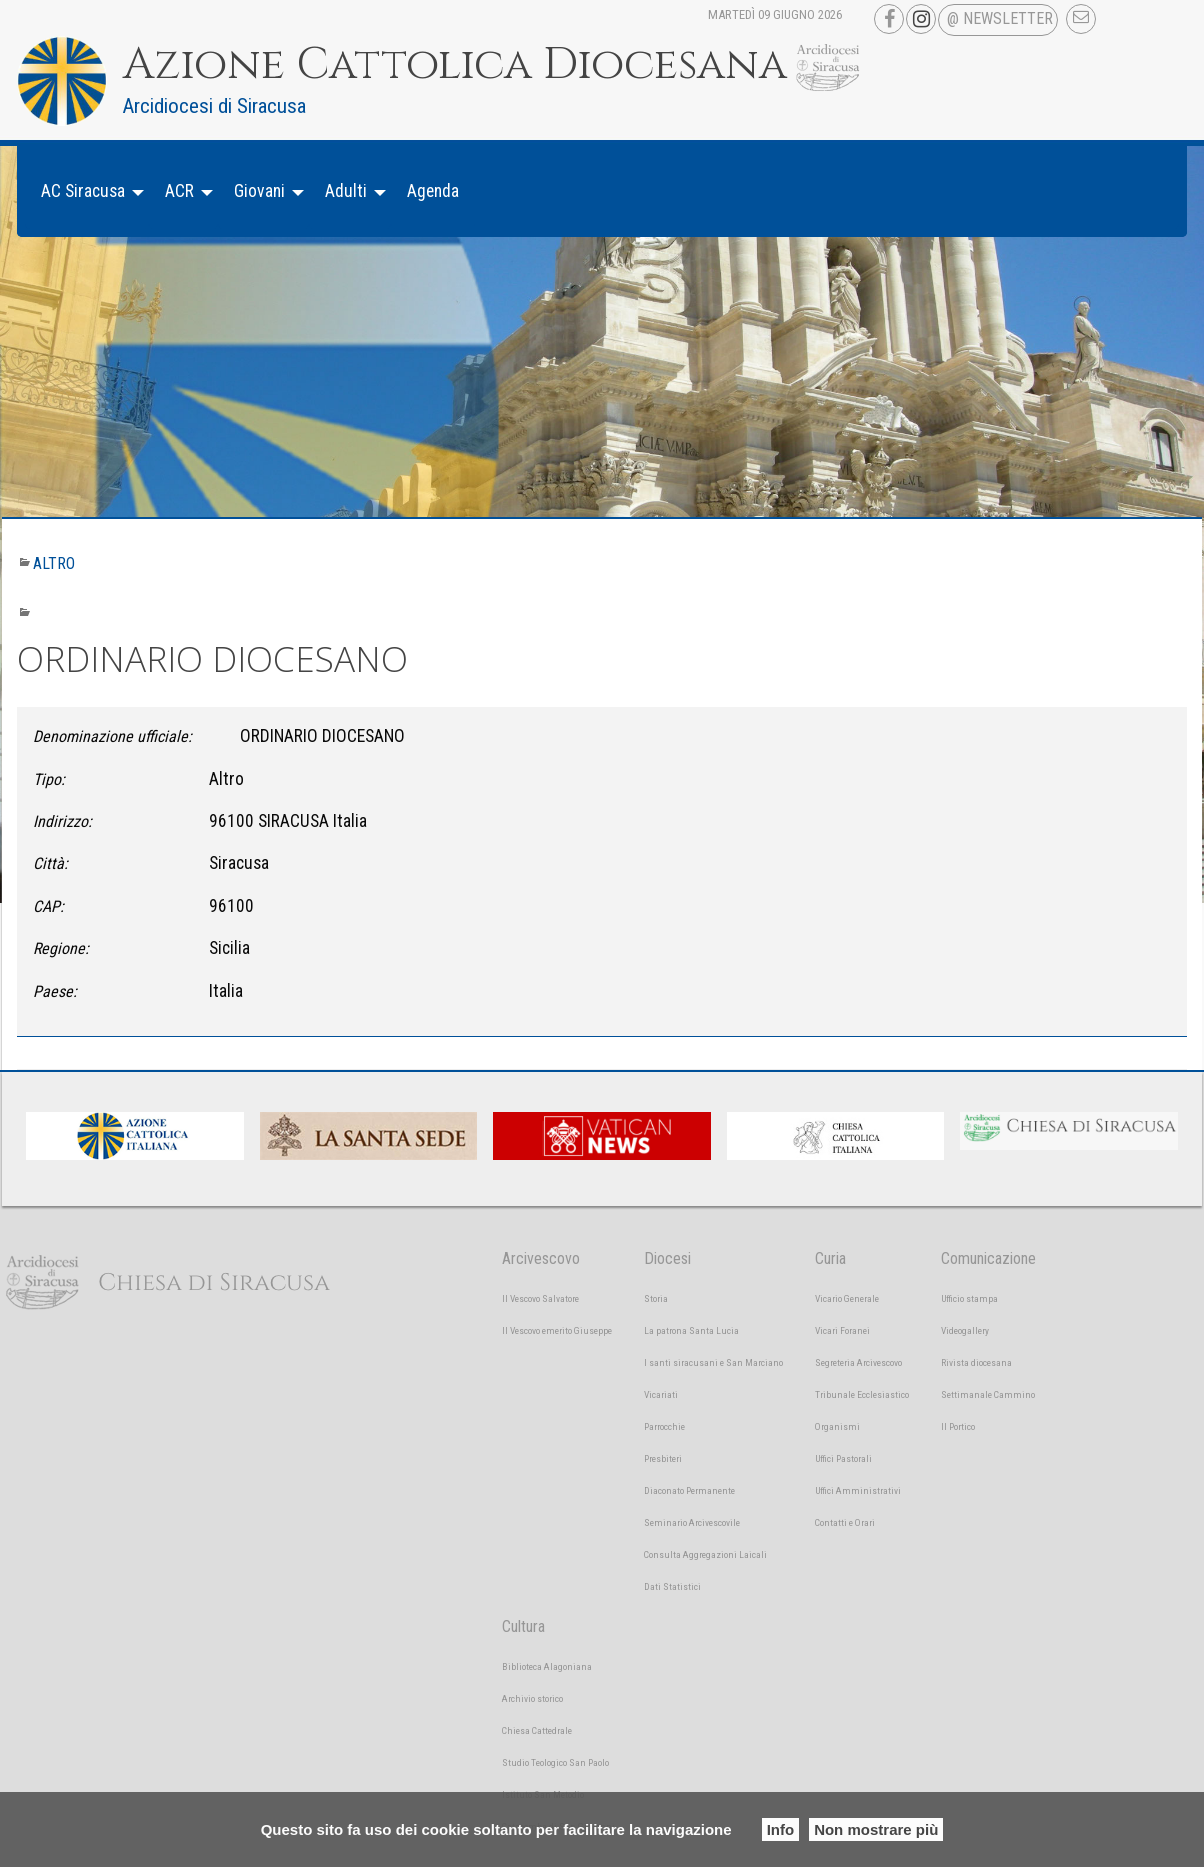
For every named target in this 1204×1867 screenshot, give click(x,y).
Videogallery (965, 1330)
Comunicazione (988, 1258)
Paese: (55, 991)
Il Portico (958, 1426)
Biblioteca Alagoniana (547, 1666)
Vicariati (661, 1394)
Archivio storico (532, 1698)
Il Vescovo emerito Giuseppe (557, 1330)
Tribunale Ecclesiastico (862, 1394)
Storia (656, 1298)
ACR (179, 191)
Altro (54, 563)
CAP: (48, 906)
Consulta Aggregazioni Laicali (705, 1554)
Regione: (61, 948)
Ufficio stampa (969, 1298)
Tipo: (49, 779)
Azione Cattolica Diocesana (455, 65)
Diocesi (667, 1258)
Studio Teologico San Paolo (555, 1762)
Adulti (346, 191)
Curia (830, 1258)
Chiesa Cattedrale (537, 1730)
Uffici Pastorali (843, 1458)
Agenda (433, 191)
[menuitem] (87, 191)
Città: (50, 863)
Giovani (259, 191)
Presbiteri (663, 1458)
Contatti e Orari (845, 1522)
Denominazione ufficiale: (112, 736)
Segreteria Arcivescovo (858, 1362)
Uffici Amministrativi (858, 1490)
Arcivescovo (541, 1258)
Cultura (523, 1626)
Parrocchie (664, 1426)
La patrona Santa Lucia (691, 1330)
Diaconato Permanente (689, 1490)
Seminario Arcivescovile (692, 1522)
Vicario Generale (847, 1298)
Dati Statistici (672, 1586)
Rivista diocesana (976, 1362)
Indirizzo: (62, 821)
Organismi (837, 1426)
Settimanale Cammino (988, 1394)
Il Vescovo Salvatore (540, 1298)
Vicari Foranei (842, 1330)
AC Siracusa (83, 191)
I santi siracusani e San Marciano (713, 1362)
